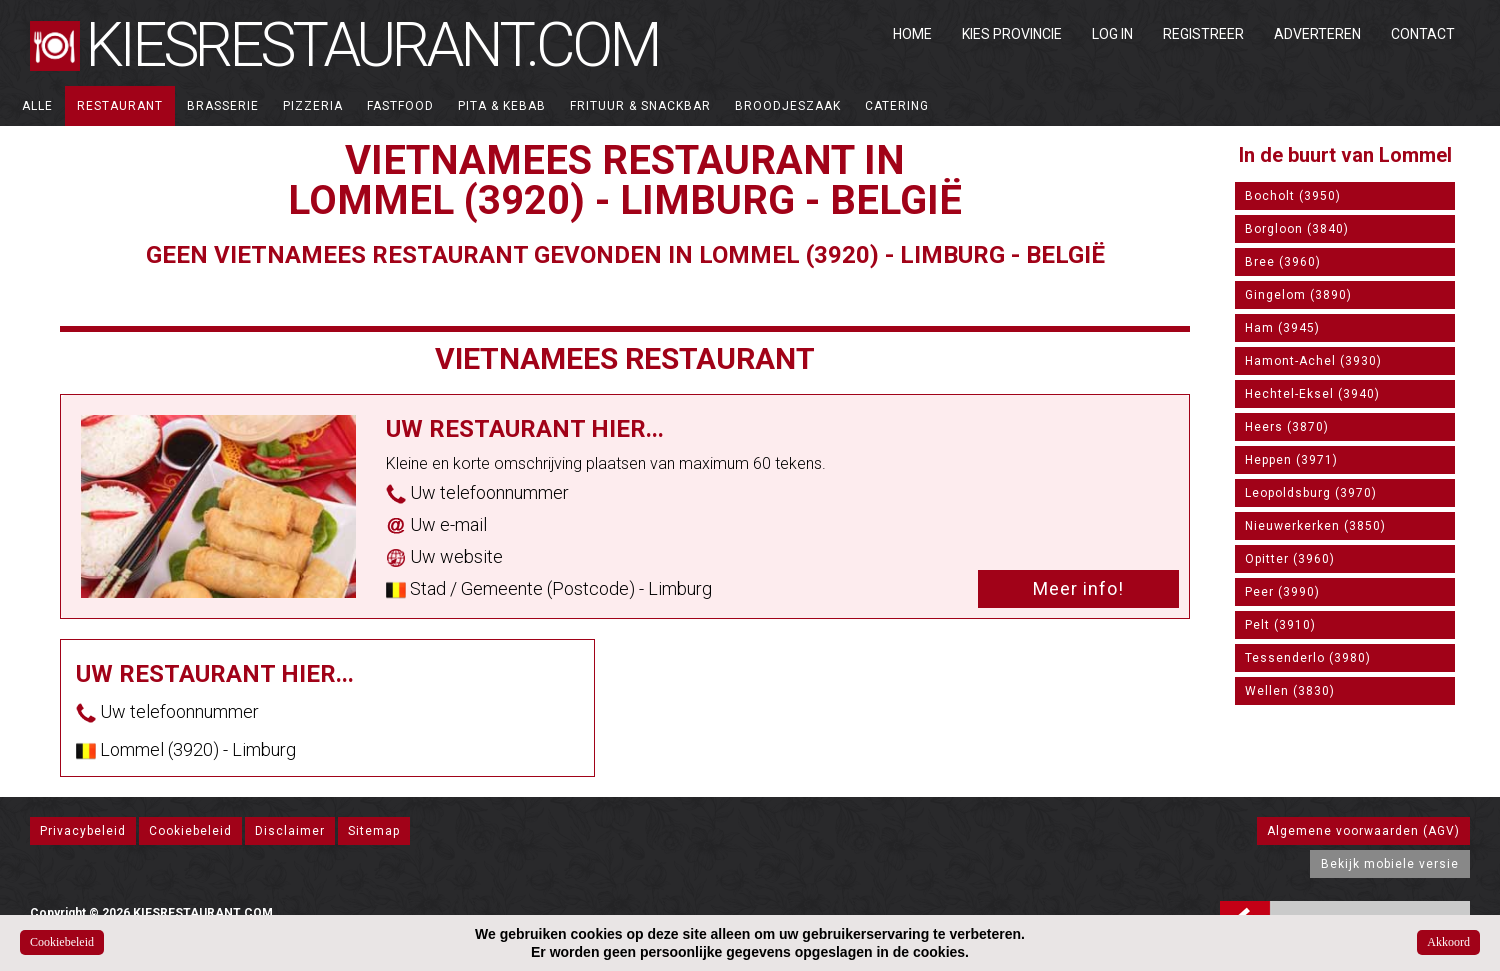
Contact (1423, 34)
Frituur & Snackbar (640, 106)
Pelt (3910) (1280, 625)
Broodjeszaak (788, 106)
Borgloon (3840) (1297, 229)
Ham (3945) (1282, 328)
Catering (897, 106)
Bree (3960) (1283, 262)
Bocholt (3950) (1293, 196)
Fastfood (400, 106)
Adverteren (1317, 34)
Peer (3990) (1282, 592)
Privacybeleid (83, 831)
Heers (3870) (1287, 427)
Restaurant (120, 106)
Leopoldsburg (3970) (1311, 493)
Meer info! (1078, 588)
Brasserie (223, 106)
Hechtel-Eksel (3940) (1312, 394)
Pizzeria (313, 106)
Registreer (1203, 34)
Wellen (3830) (1290, 691)
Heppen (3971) (1291, 460)
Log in (1112, 34)
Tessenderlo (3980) (1308, 658)
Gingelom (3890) (1298, 295)
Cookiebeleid (190, 831)
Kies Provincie (1012, 34)
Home (912, 34)
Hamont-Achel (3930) (1313, 361)
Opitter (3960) (1290, 559)
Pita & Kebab (502, 106)
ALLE (37, 106)
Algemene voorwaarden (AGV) (1363, 831)
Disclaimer (290, 831)
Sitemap (374, 831)
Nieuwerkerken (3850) (1315, 526)
